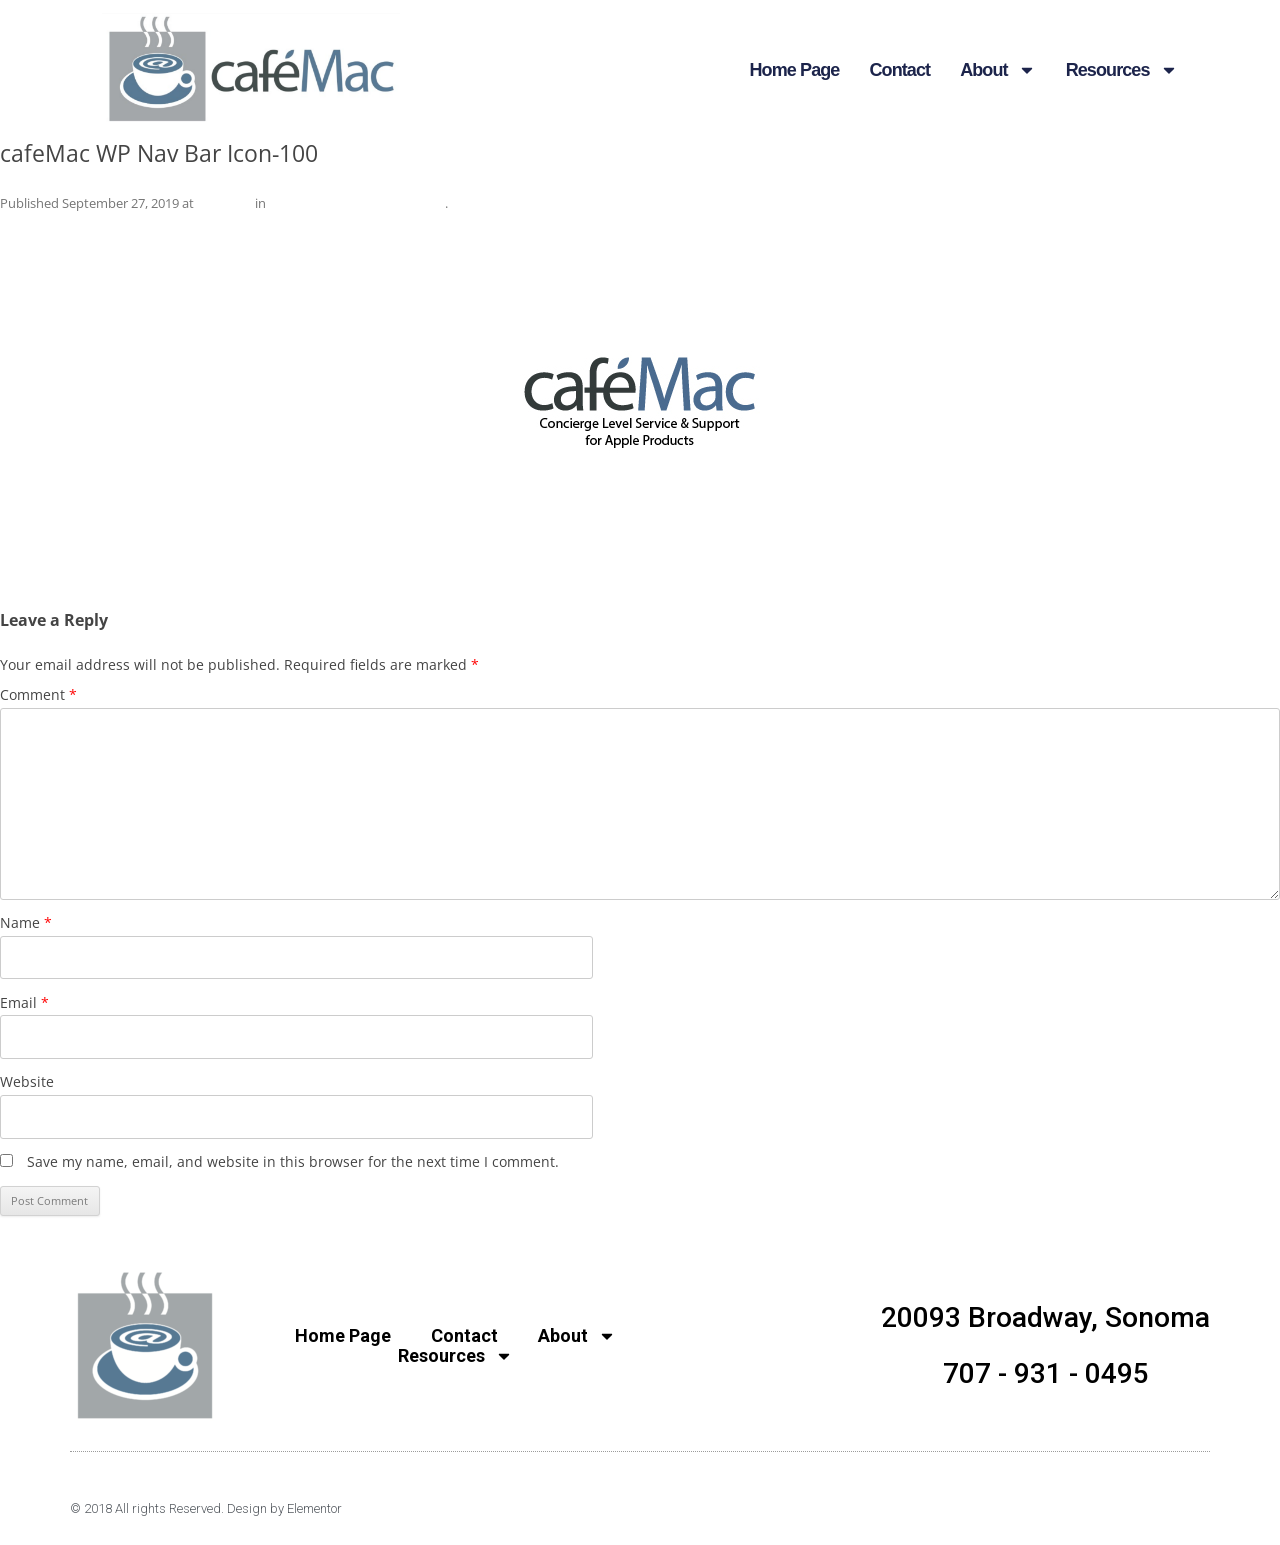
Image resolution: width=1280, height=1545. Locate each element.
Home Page (795, 70)
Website (27, 1081)
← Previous (37, 229)
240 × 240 (224, 203)
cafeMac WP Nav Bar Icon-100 (357, 203)
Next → (1255, 229)
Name (26, 922)
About (997, 70)
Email (24, 1002)
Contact (899, 70)
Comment (38, 694)
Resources (1122, 70)
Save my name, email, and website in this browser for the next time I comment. (293, 1161)
